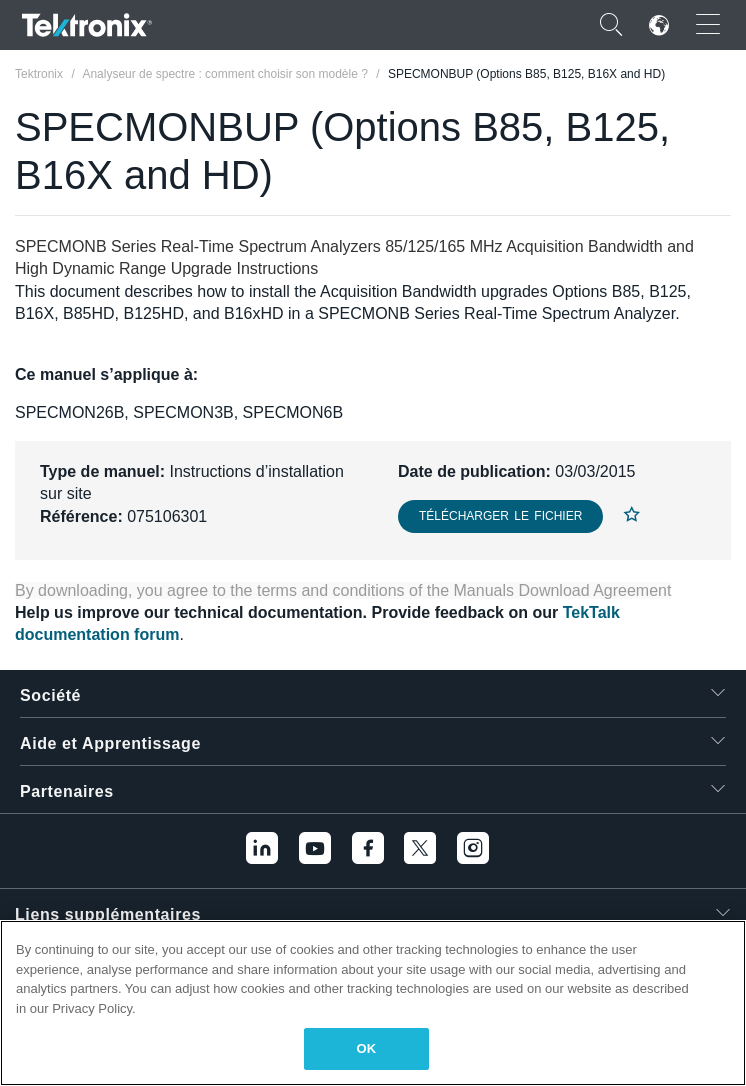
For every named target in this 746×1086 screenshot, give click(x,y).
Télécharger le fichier (500, 516)
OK (367, 1048)
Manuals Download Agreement (563, 590)
